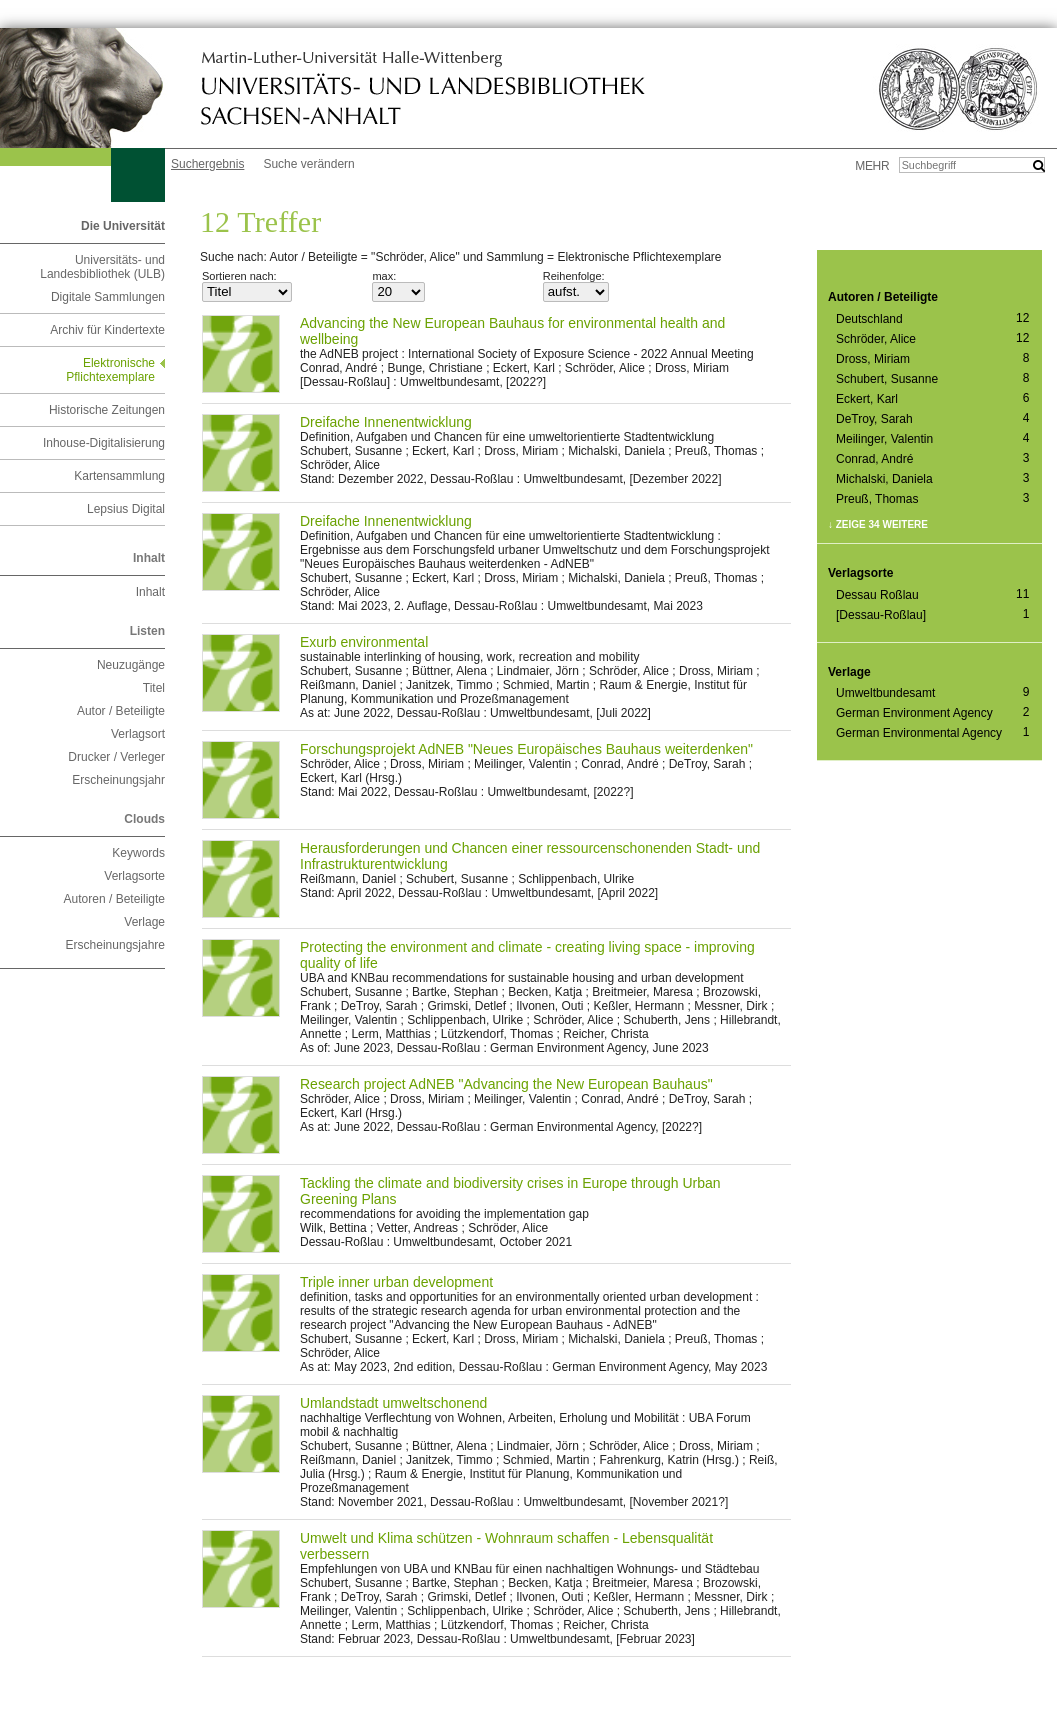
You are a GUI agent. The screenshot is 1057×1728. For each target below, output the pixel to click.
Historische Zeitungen (107, 410)
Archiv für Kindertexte (107, 330)
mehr (872, 166)
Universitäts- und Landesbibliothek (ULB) (102, 267)
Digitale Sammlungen (108, 297)
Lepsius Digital (126, 509)
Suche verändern (308, 164)
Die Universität (123, 226)
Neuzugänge (131, 665)
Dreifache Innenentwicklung (386, 422)
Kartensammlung (119, 476)
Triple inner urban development (396, 1282)
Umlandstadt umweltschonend (393, 1403)
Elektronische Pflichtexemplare (110, 370)
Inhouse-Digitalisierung (104, 443)
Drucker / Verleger (116, 757)
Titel (154, 688)
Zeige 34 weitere (882, 524)
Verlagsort (138, 734)
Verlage (144, 922)
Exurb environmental (364, 642)
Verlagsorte (134, 876)
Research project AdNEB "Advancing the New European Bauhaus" (506, 1084)
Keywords (138, 853)
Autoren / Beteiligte (114, 899)
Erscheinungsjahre (115, 945)
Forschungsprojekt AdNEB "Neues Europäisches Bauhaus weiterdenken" (526, 749)
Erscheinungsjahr (118, 780)
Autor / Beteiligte (121, 711)
